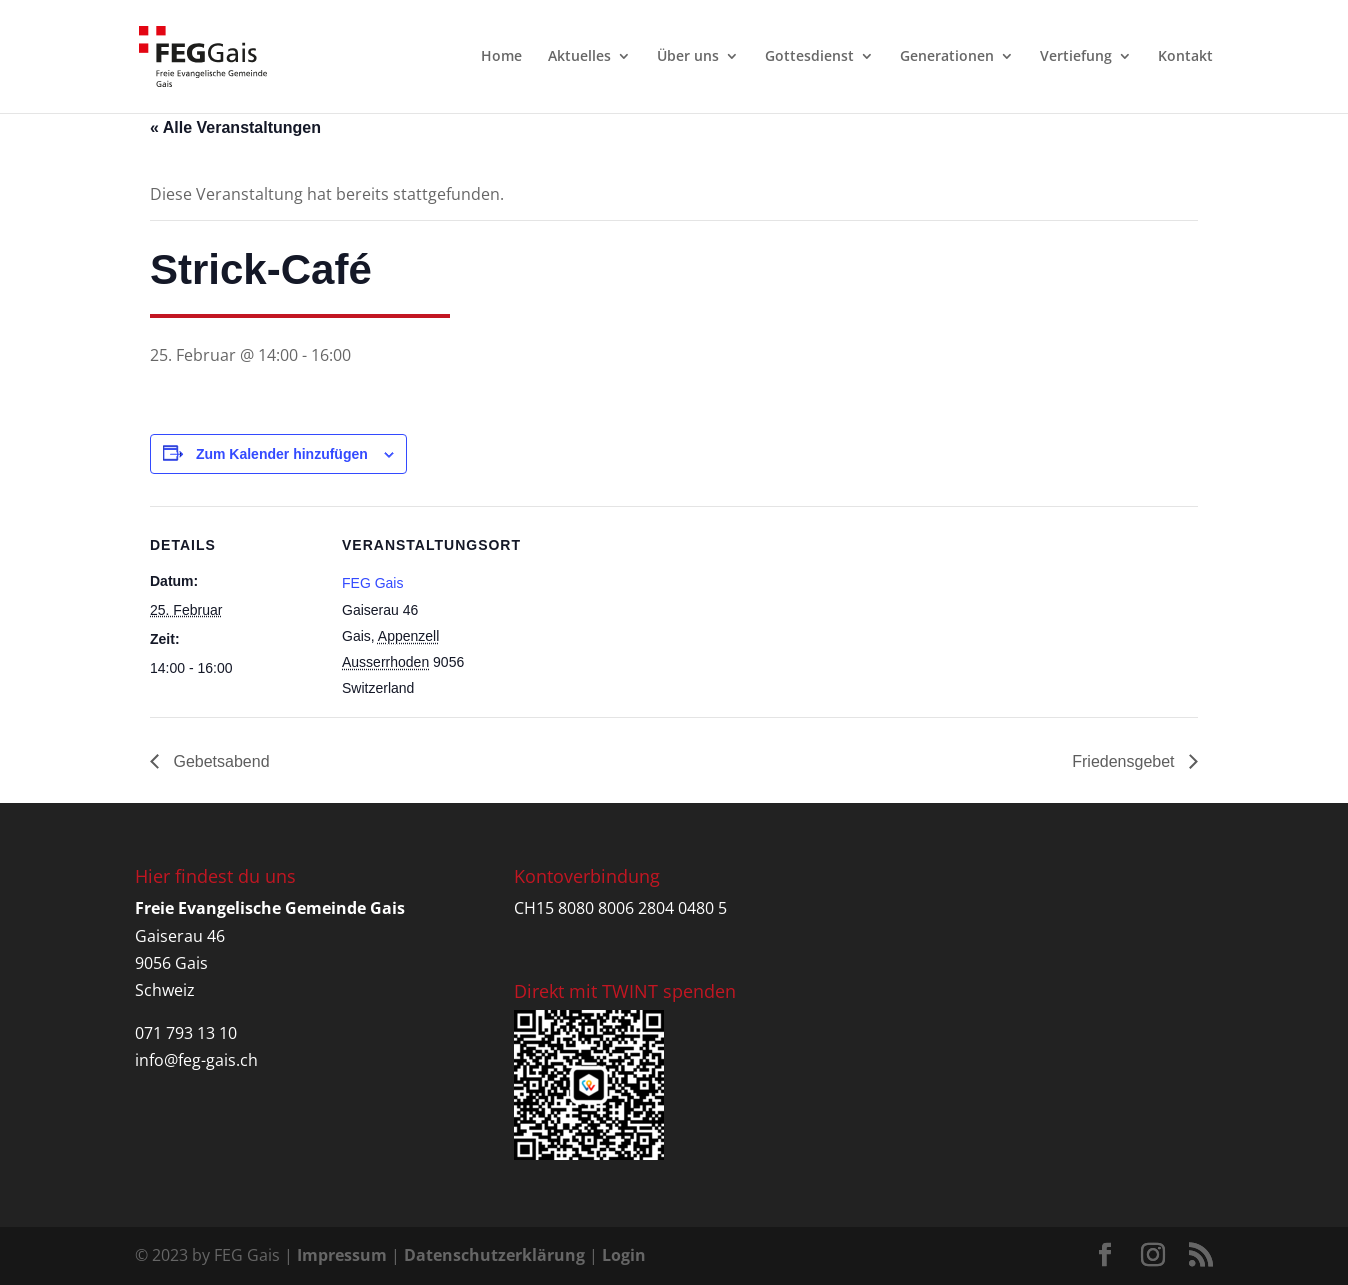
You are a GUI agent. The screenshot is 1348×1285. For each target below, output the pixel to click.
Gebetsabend (219, 761)
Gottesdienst (809, 58)
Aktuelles (579, 58)
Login (624, 1255)
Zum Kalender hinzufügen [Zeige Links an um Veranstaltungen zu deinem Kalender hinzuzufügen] (282, 454)
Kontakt (1185, 58)
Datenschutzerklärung (494, 1255)
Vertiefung (1076, 58)
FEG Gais (372, 583)
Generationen (947, 58)
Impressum (342, 1255)
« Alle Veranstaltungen (235, 127)
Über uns (688, 58)
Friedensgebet (1125, 761)
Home (501, 58)
